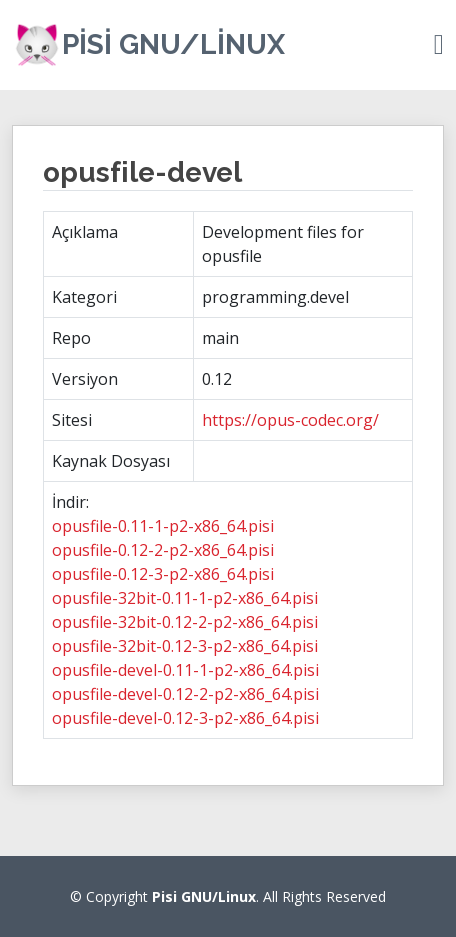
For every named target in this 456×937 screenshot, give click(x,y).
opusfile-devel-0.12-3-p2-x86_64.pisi (185, 718)
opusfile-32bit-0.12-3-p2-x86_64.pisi (185, 646)
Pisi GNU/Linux (173, 44)
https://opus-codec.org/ (290, 420)
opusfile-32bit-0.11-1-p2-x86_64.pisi (185, 598)
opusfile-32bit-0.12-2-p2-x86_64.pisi (185, 622)
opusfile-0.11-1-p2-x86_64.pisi (163, 526)
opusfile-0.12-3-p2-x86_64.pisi (163, 574)
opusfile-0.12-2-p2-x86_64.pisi (163, 550)
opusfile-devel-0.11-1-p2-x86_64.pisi (185, 670)
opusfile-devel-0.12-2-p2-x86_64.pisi (185, 694)
